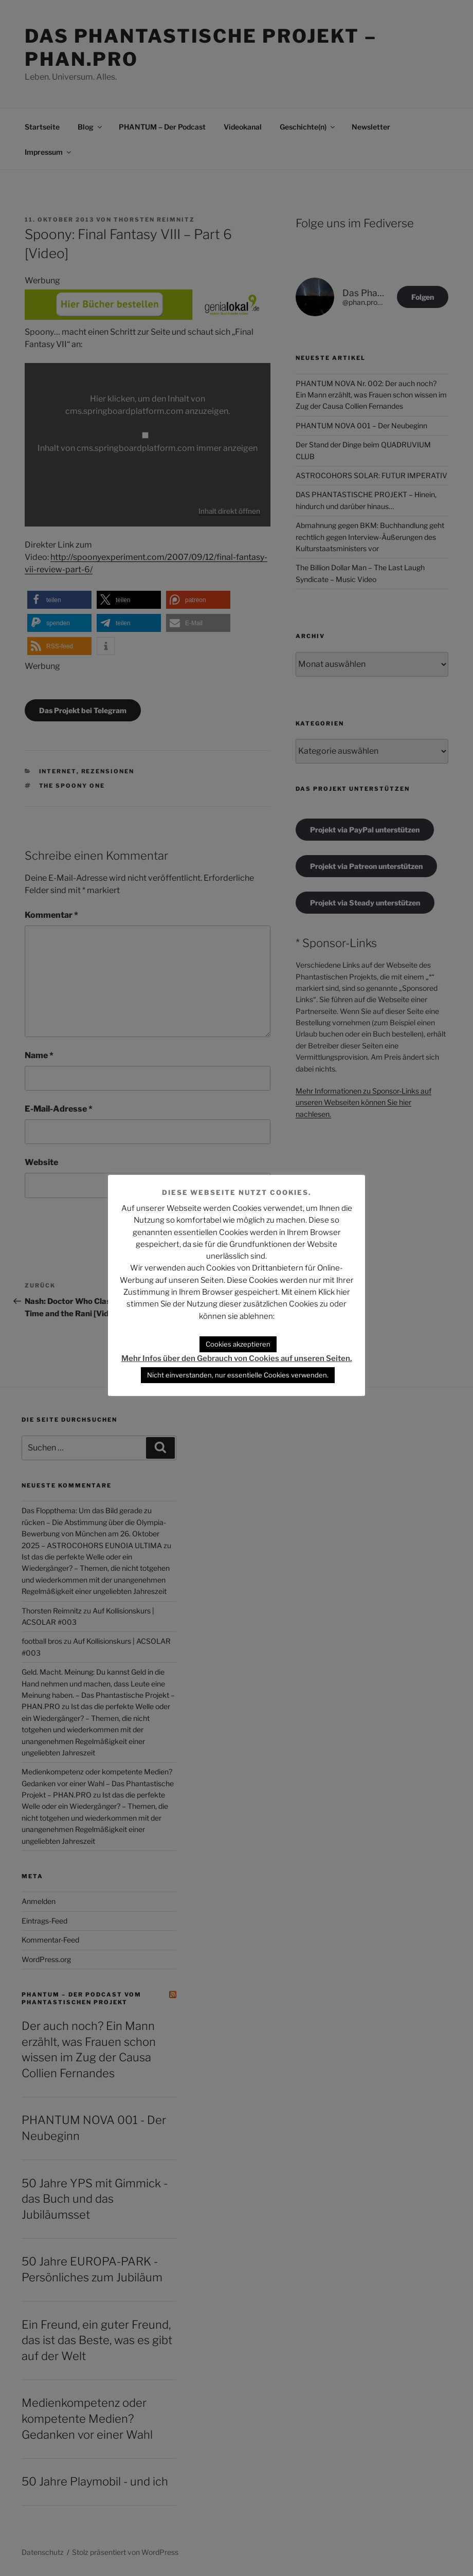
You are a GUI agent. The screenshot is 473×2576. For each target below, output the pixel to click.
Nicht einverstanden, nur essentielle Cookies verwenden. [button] (238, 1375)
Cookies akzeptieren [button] (238, 1344)
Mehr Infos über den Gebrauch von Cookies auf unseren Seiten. (236, 1358)
